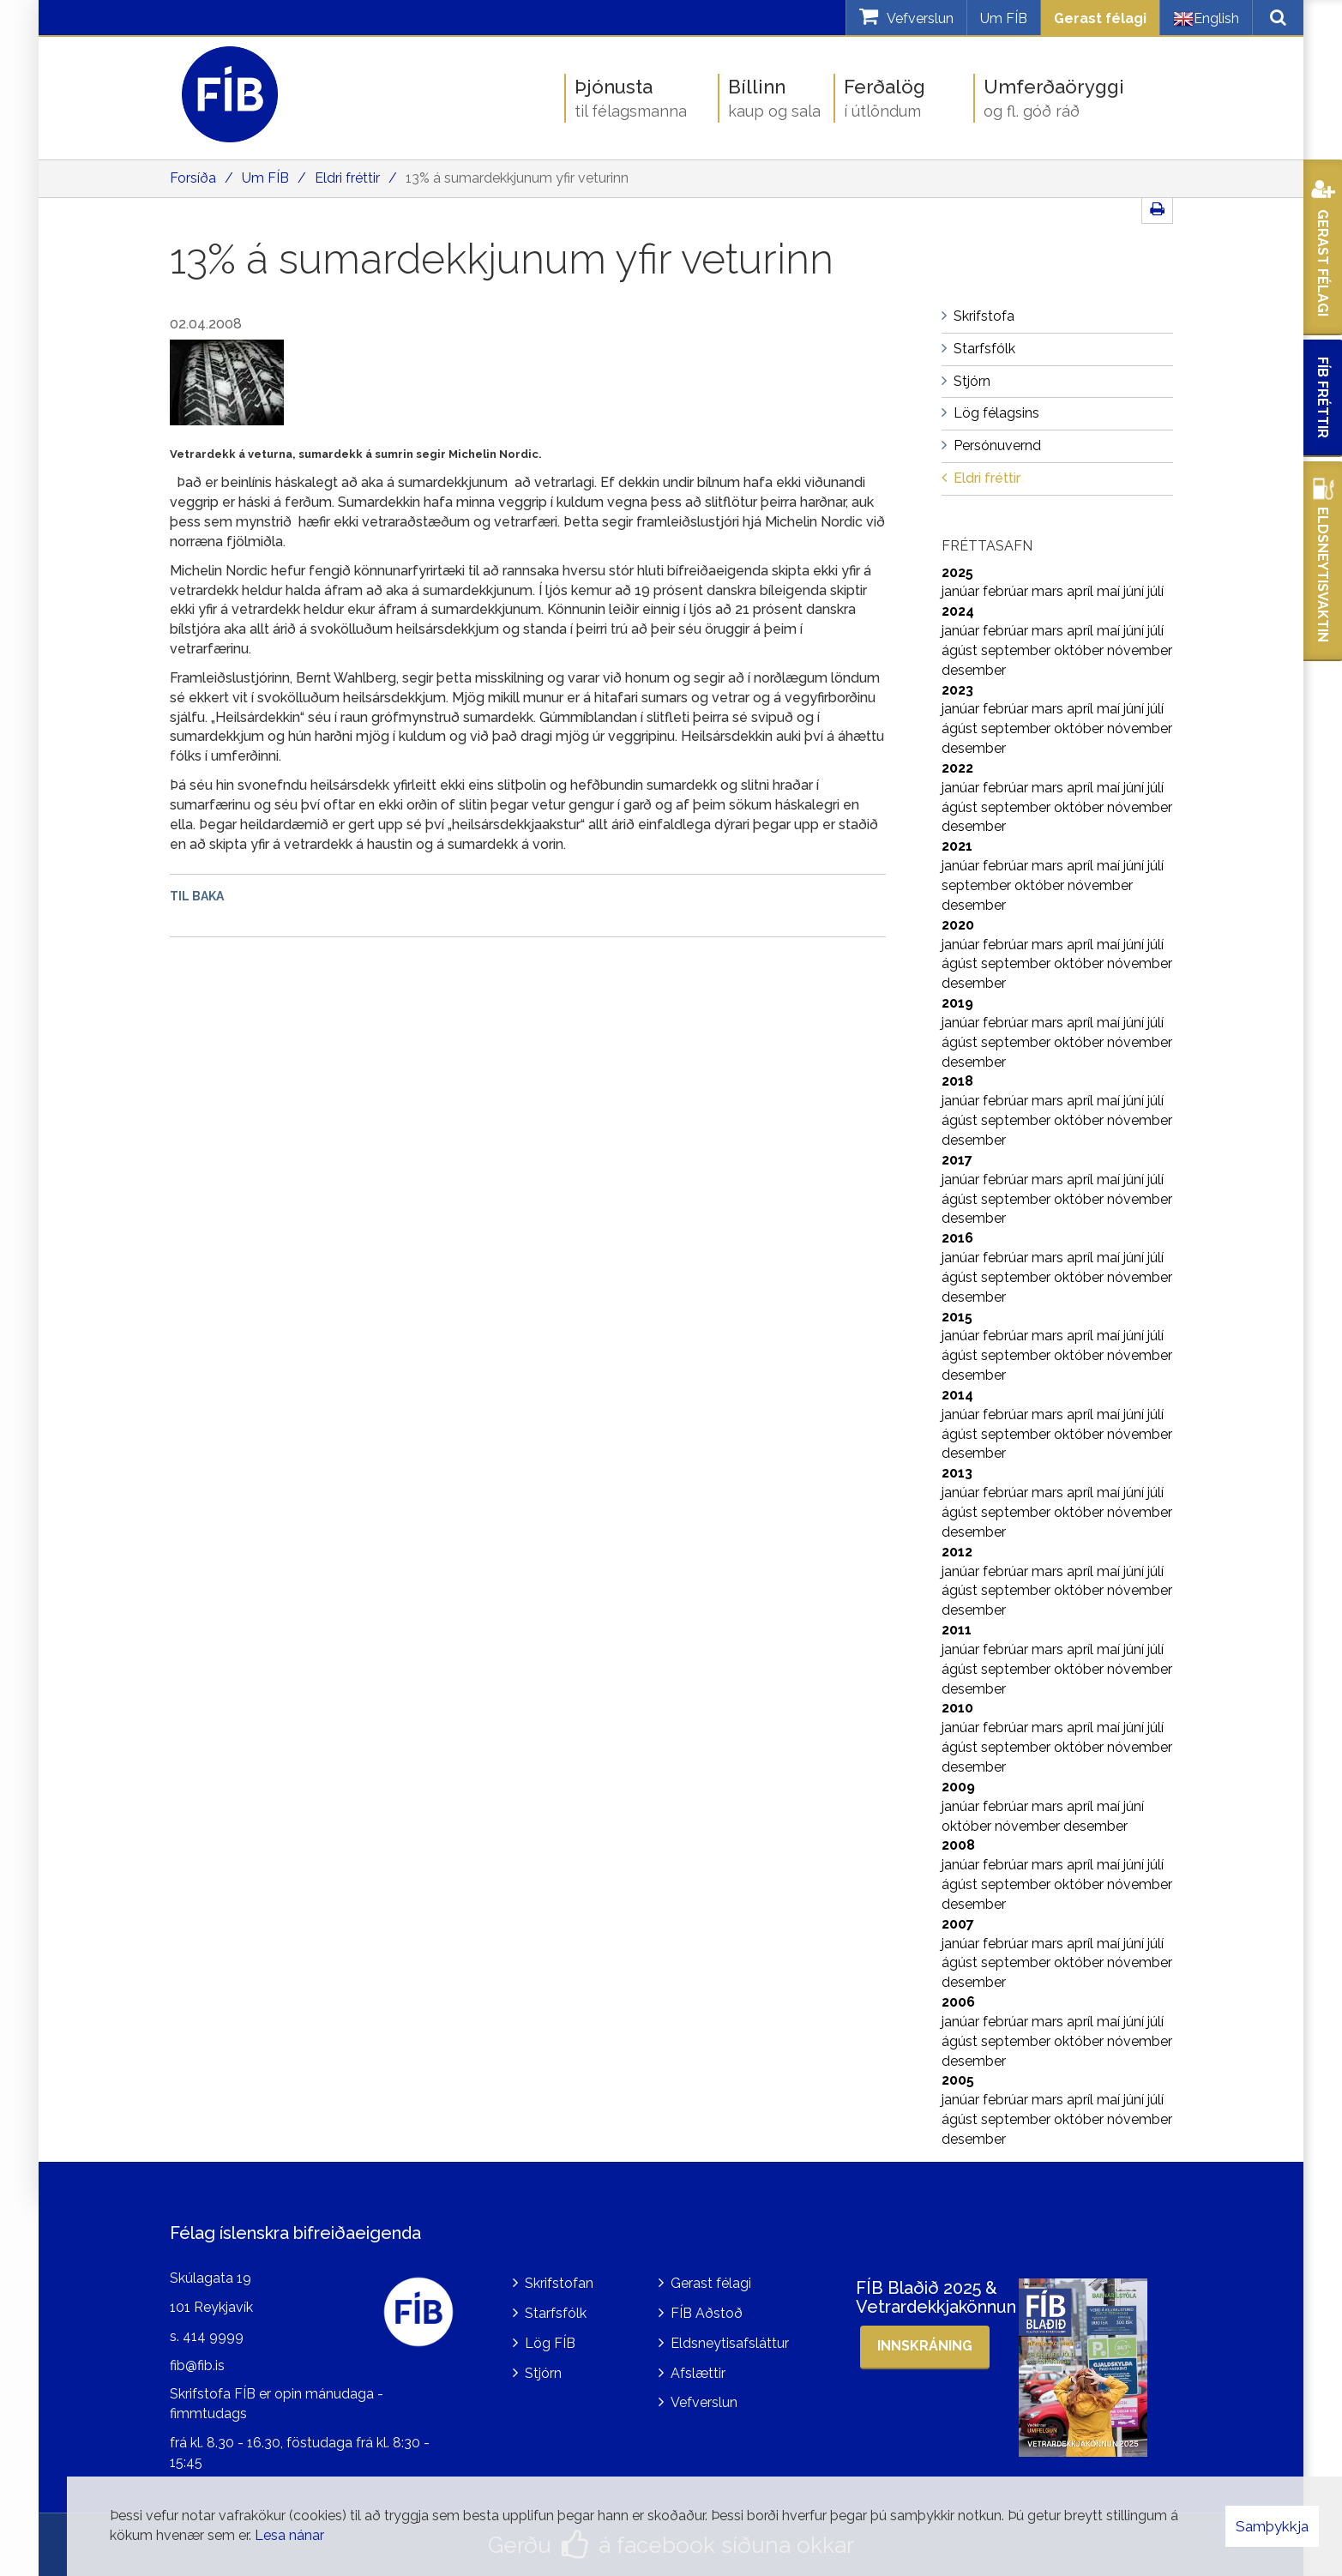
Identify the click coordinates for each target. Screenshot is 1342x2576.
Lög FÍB (550, 2343)
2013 (957, 1473)
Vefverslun (704, 2402)
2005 (958, 2080)
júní (1135, 591)
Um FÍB (1003, 18)
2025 (957, 572)
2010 (957, 1708)
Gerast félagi (1100, 18)
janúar (962, 591)
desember (974, 670)
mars (1049, 591)
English (1206, 18)
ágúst (961, 650)
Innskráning (924, 2346)
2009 (958, 1787)
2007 (958, 1924)
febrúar (1007, 591)
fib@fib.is (197, 2365)
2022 (957, 768)
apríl (1082, 591)
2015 (957, 1317)
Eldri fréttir (347, 178)
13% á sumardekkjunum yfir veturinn (517, 178)
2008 (958, 1845)
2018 (957, 1081)
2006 (958, 2002)
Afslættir (698, 2373)
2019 (957, 1003)
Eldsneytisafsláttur (730, 2343)
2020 (958, 925)
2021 (957, 846)
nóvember (1139, 650)
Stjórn (543, 2373)
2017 (957, 1160)
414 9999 (213, 2336)
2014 (957, 1395)
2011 (957, 1630)
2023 (957, 690)
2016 (957, 1238)
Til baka (197, 896)
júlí (1155, 591)
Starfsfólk (556, 2313)
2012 (957, 1552)
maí (1110, 591)
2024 (958, 611)
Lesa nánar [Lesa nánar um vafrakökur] (289, 2535)
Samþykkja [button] (1272, 2526)
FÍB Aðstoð (707, 2313)
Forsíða (193, 178)
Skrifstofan (559, 2283)
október (1080, 650)
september (1017, 650)
